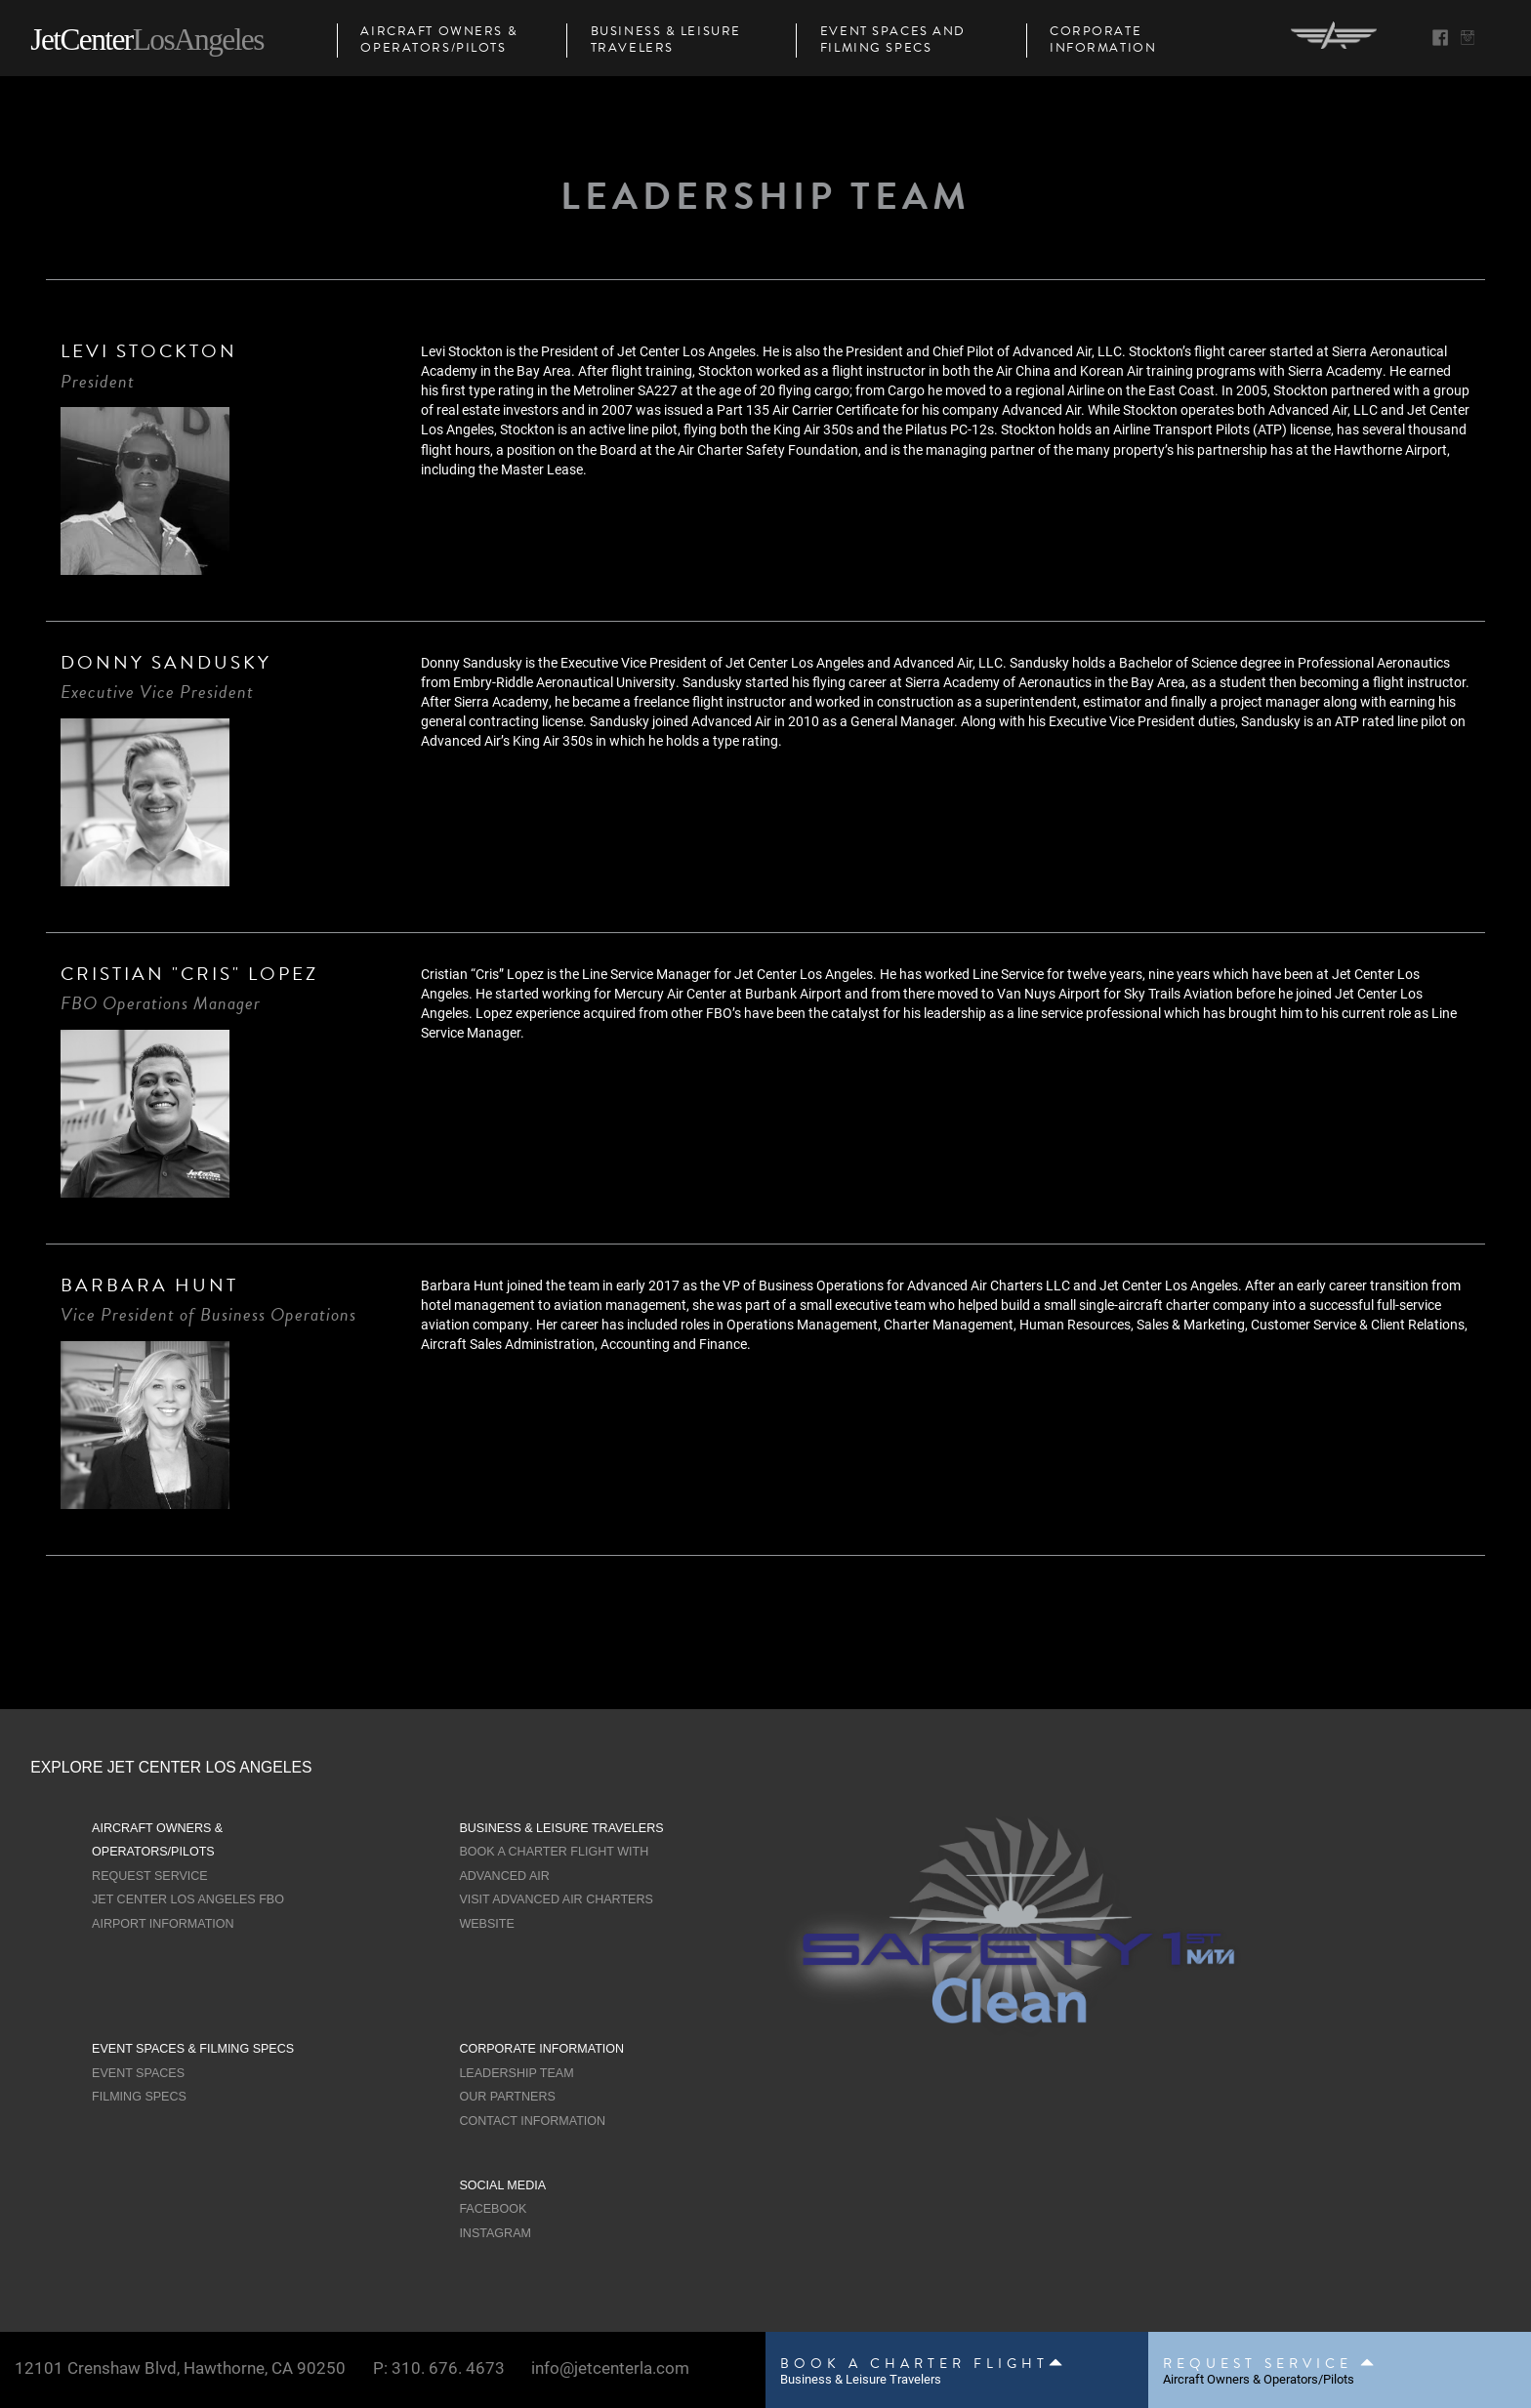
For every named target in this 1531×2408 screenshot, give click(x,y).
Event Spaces (138, 2073)
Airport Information (163, 1924)
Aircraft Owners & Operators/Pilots (438, 41)
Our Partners (507, 2096)
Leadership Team (516, 2073)
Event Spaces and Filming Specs (893, 41)
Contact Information (532, 2121)
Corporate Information (1103, 41)
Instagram (495, 2233)
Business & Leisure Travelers (666, 41)
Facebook (492, 2209)
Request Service (150, 1876)
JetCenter (146, 39)
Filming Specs (139, 2096)
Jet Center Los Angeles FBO (188, 1899)
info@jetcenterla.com (610, 2367)
